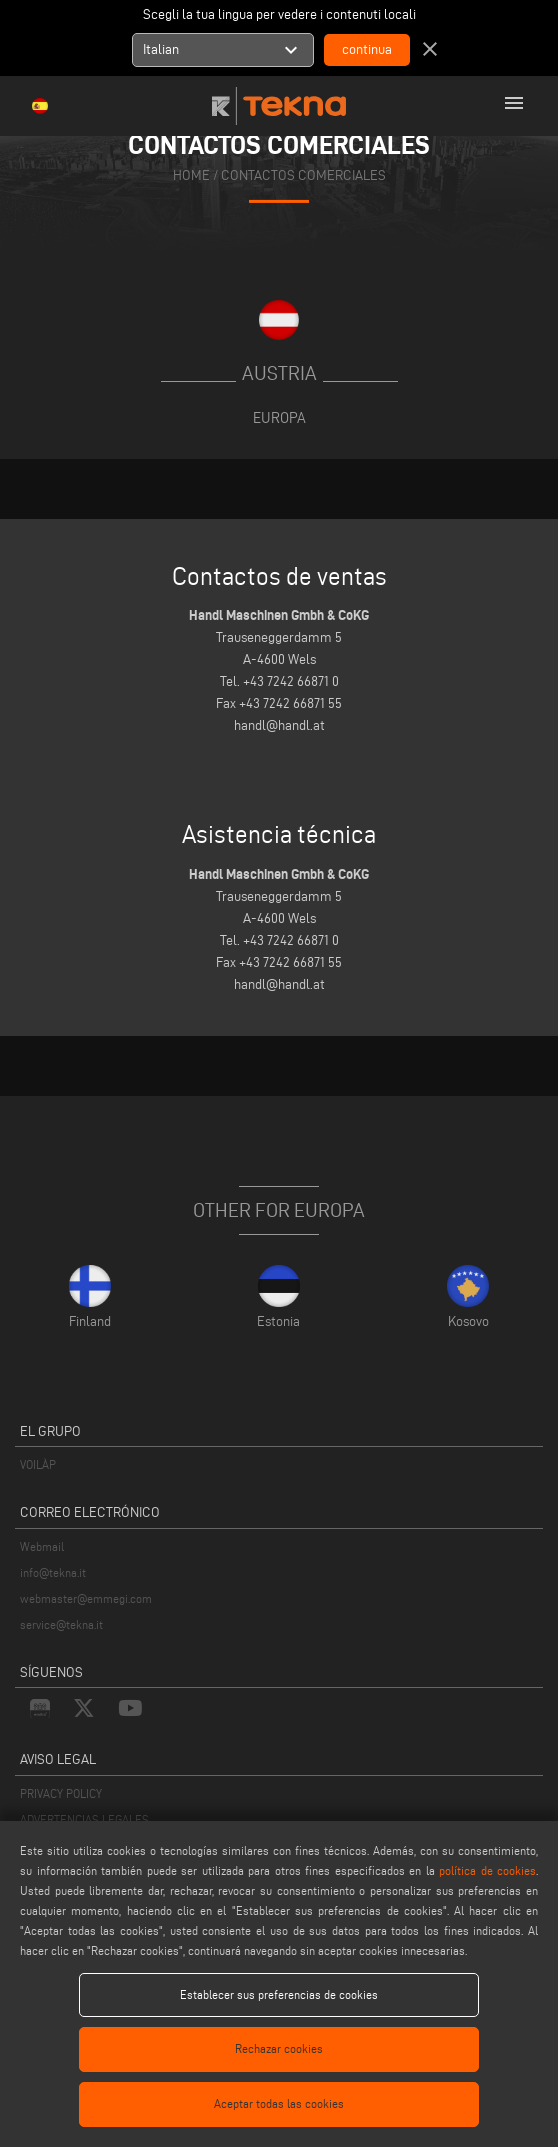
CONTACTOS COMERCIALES (303, 175)
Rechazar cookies (279, 2048)
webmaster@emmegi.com (86, 1598)
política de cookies (487, 1870)
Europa (279, 417)
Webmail (42, 1546)
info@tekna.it (53, 1572)
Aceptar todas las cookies (279, 2103)
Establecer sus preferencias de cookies (279, 1994)
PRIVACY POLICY (61, 1793)
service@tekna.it (61, 1624)
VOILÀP (38, 1464)
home (191, 175)
